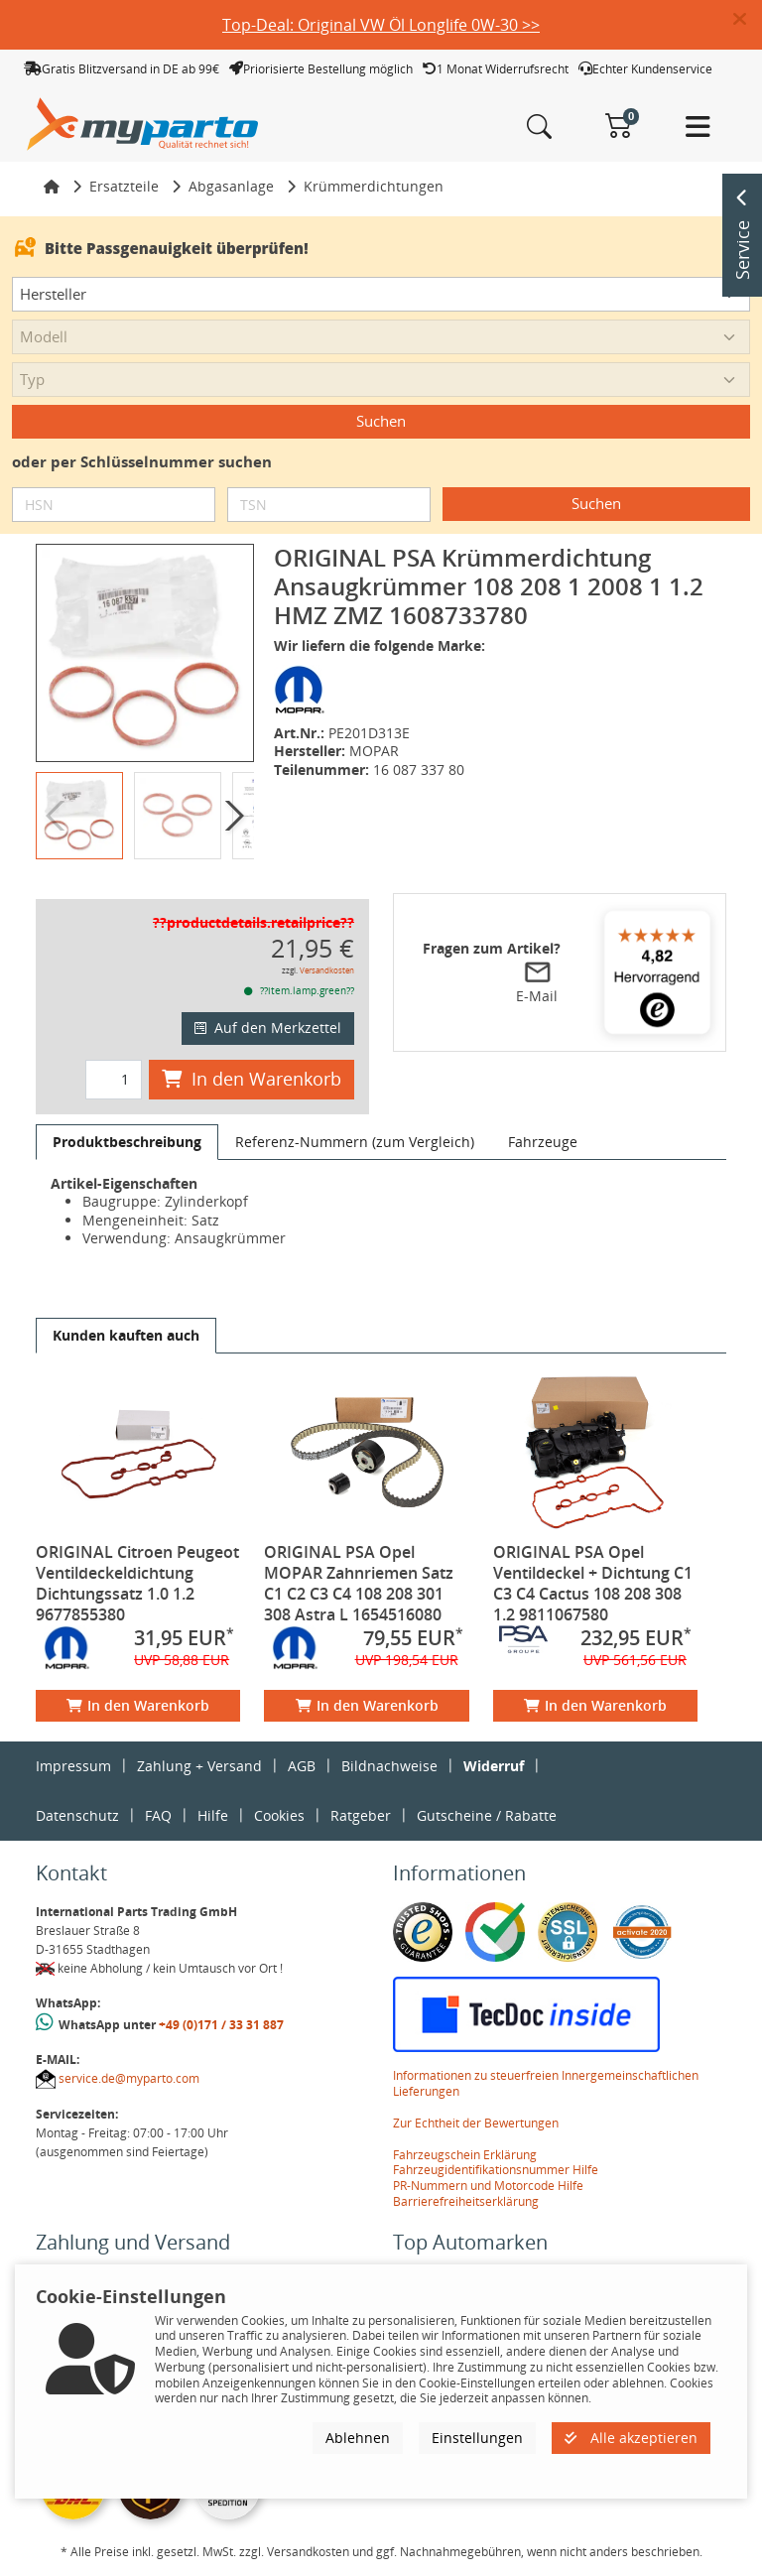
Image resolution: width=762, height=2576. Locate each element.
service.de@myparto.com (129, 2078)
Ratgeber (360, 1815)
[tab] (127, 1142)
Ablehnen (357, 2437)
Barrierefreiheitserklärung (466, 2201)
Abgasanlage (231, 186)
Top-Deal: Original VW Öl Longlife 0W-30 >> (381, 25)
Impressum (73, 1765)
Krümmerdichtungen (374, 186)
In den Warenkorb (251, 1079)
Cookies (279, 1815)
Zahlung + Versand (199, 1765)
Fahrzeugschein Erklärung (465, 2154)
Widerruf (493, 1765)
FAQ (158, 1815)
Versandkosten (327, 970)
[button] (747, 20)
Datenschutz (77, 1815)
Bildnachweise (389, 1765)
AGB (302, 1765)
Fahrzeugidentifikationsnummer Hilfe (495, 2169)
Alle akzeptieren (631, 2437)
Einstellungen (477, 2437)
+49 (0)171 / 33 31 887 (221, 2024)
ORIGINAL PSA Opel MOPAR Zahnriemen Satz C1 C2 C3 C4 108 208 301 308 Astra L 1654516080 (358, 1583)
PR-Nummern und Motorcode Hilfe (488, 2185)
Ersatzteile (124, 186)
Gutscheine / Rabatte (487, 1815)
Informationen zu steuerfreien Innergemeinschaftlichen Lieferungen (545, 2083)
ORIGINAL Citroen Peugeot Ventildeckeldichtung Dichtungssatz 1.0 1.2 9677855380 (137, 1583)
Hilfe (212, 1815)
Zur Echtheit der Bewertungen (476, 2123)
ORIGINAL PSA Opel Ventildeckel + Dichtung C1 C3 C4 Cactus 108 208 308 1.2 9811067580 (593, 1583)
